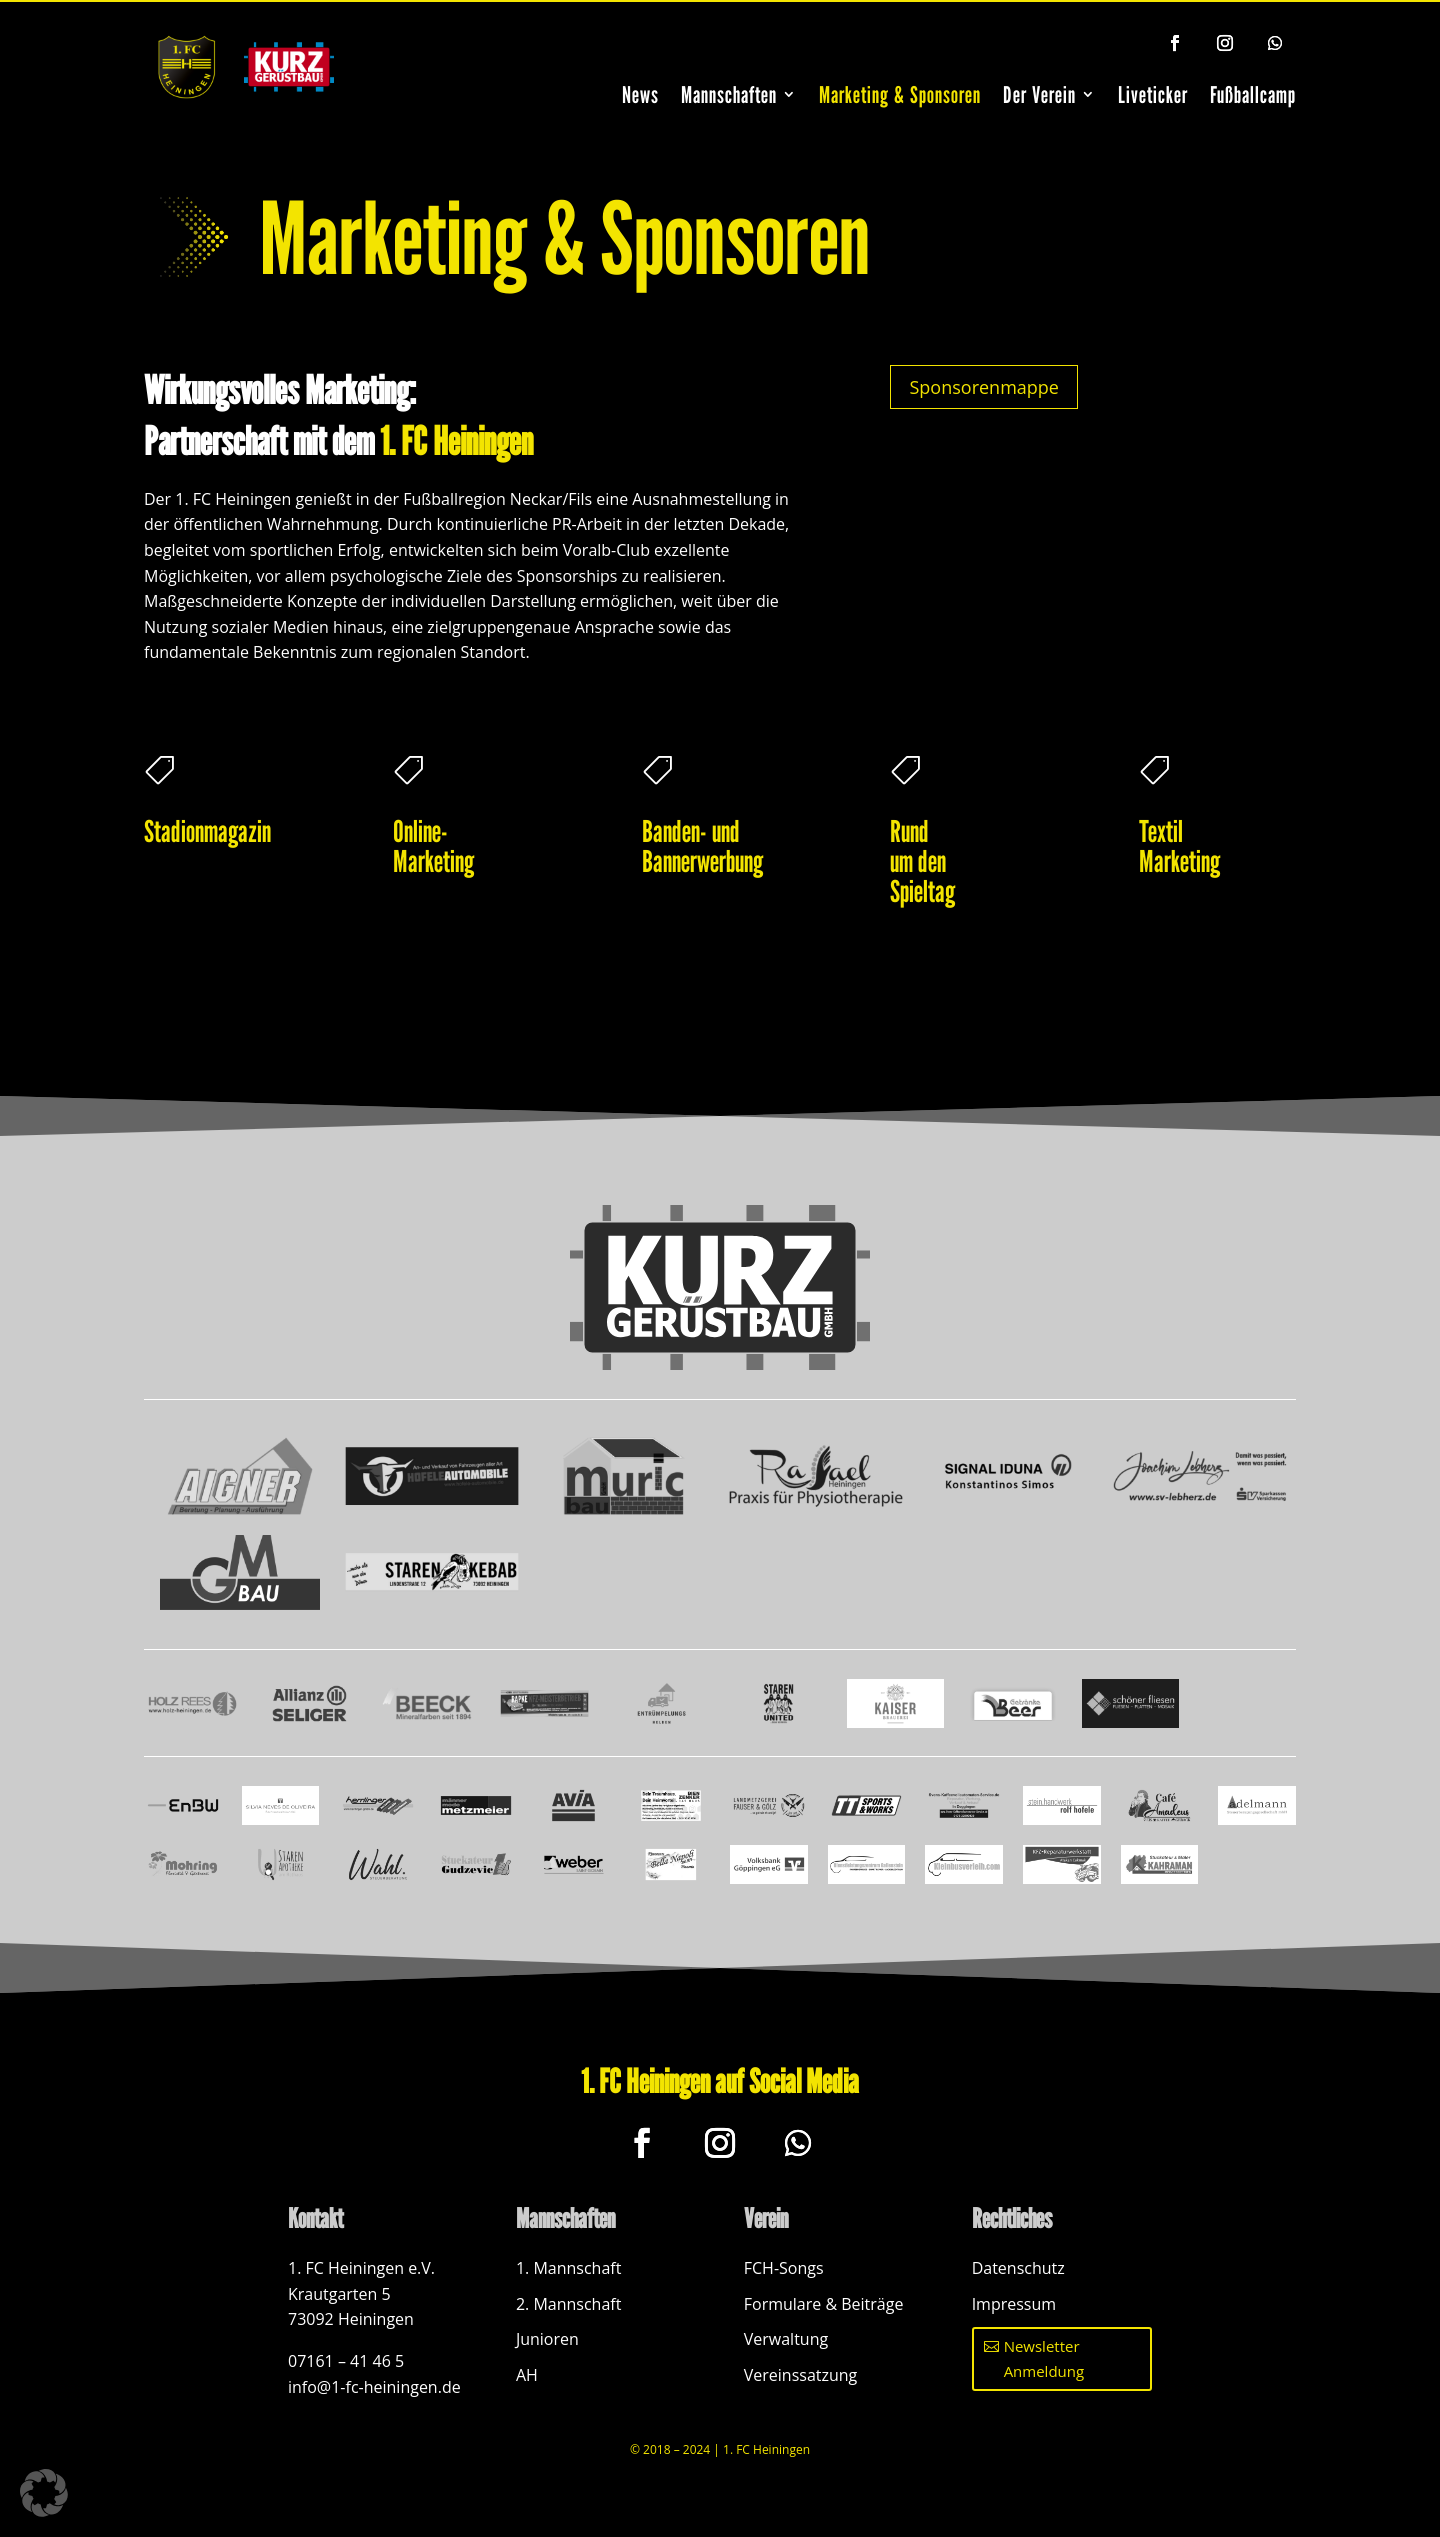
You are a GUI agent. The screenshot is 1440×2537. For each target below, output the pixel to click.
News (640, 94)
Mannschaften (729, 94)
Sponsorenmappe (983, 387)
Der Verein (1039, 94)
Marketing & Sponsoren (900, 94)
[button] (44, 2493)
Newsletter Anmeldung (1044, 2359)
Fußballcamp (1253, 94)
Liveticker (1153, 94)
